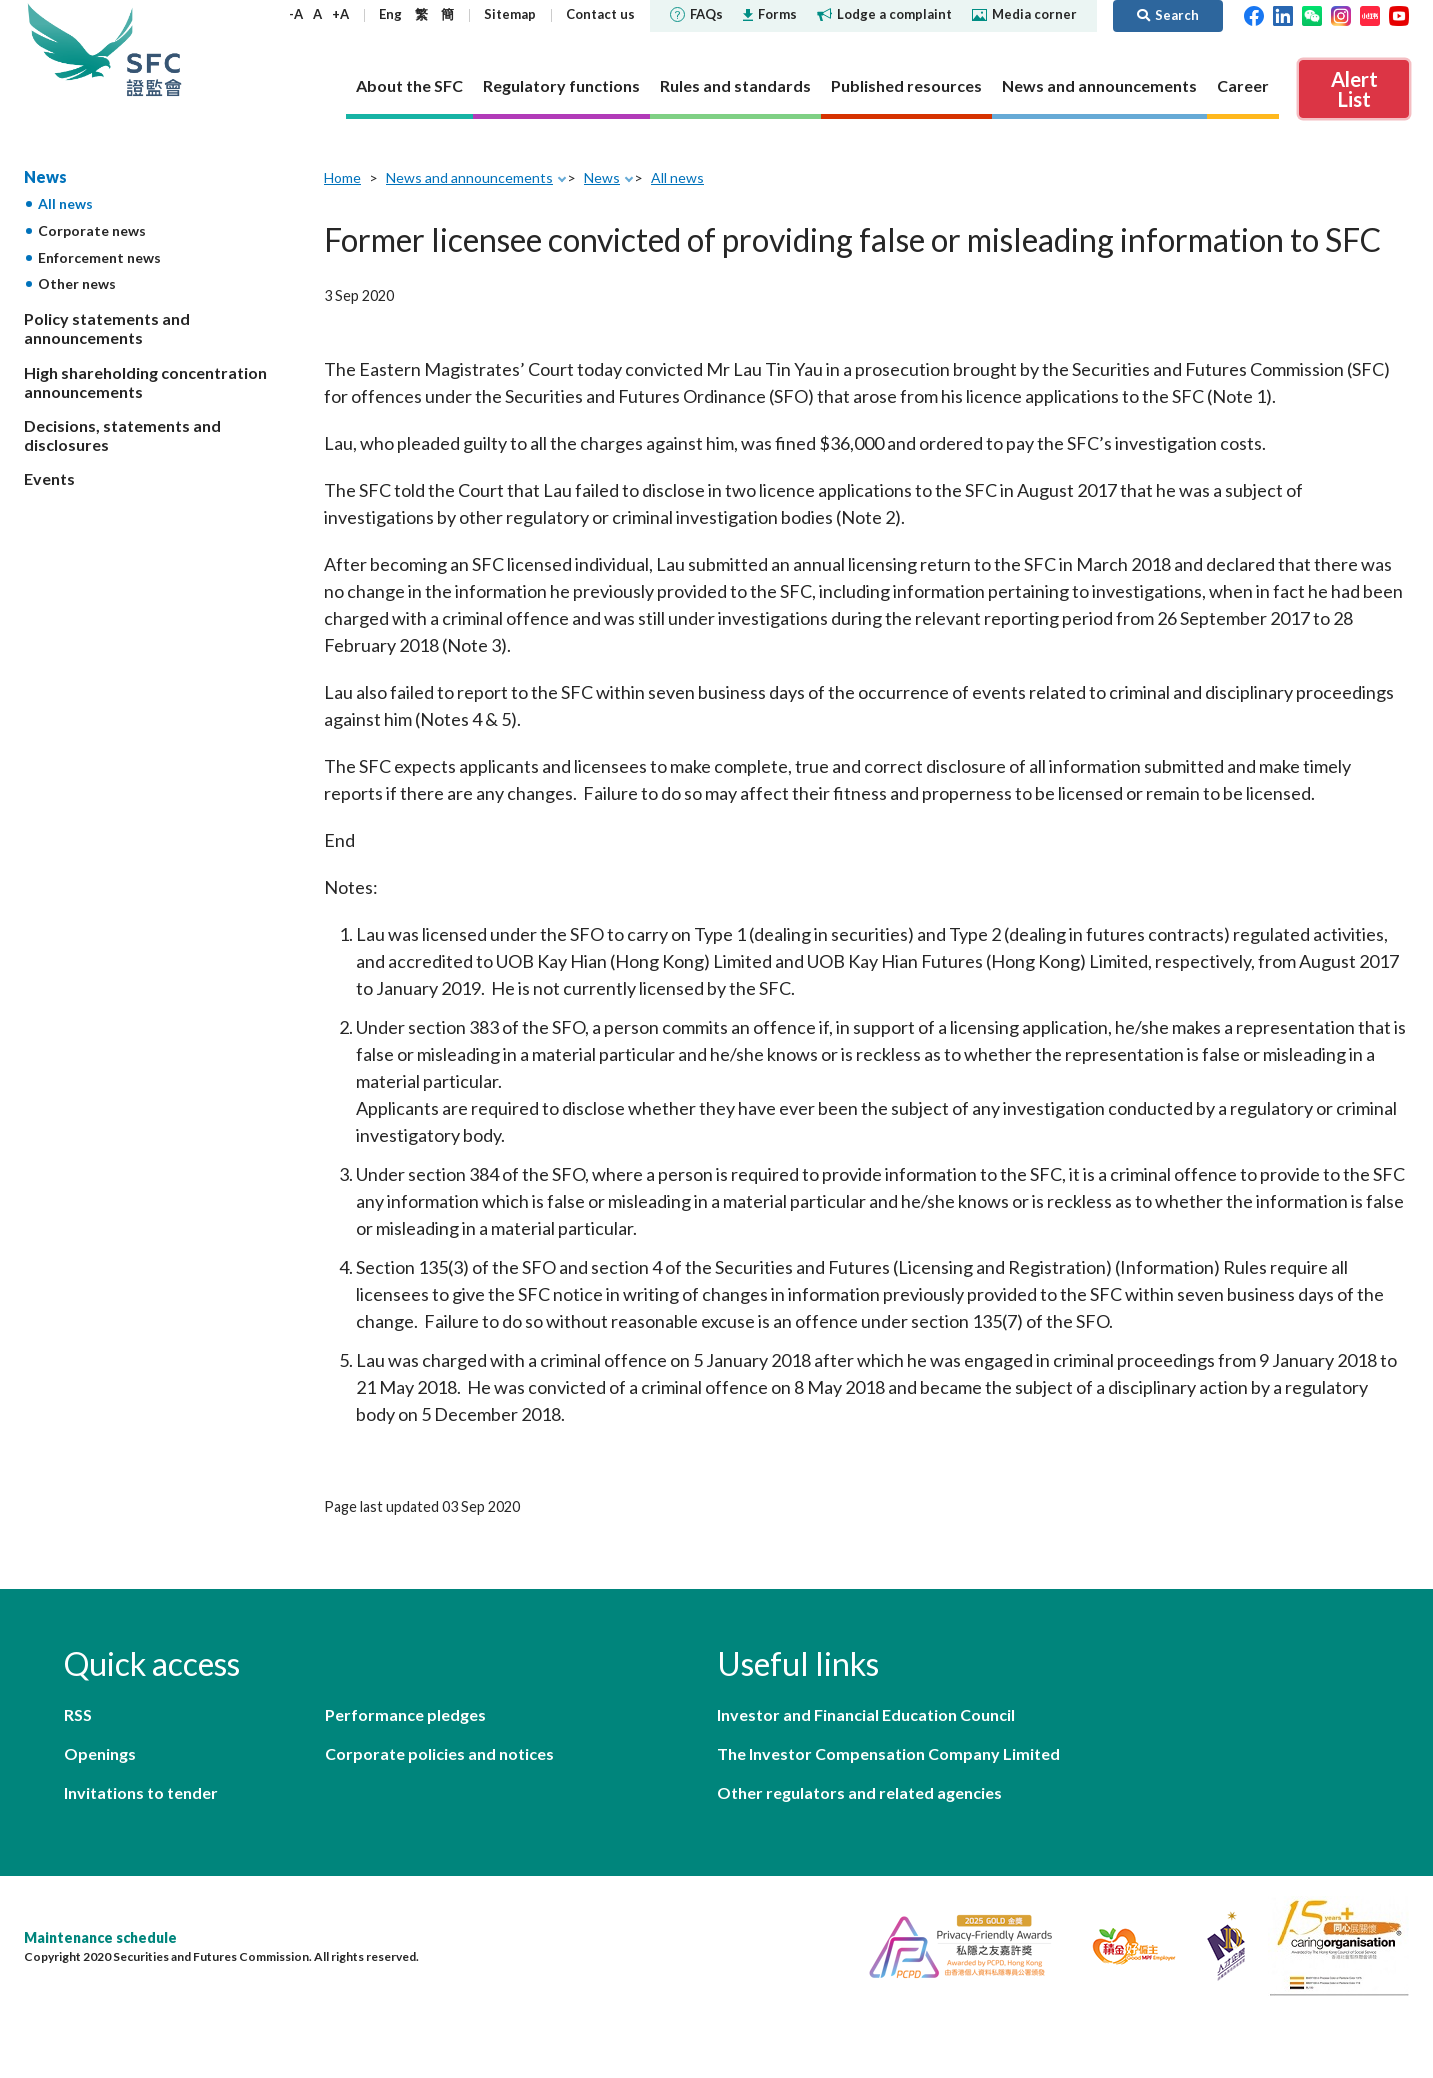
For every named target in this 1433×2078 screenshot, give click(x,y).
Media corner (1024, 14)
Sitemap (510, 14)
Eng (390, 14)
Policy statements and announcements (107, 328)
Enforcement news (99, 257)
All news (65, 203)
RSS (78, 1714)
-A (296, 14)
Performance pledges (405, 1714)
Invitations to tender (141, 1792)
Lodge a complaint (884, 14)
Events (49, 478)
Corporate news (92, 230)
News (45, 176)
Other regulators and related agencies (859, 1792)
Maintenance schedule (100, 1937)
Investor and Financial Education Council (866, 1714)
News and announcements (469, 177)
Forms (770, 14)
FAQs (696, 14)
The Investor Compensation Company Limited (888, 1753)
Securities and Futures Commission (154, 49)
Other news (77, 283)
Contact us (600, 14)
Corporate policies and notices (439, 1753)
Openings (100, 1753)
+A (340, 14)
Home (342, 177)
